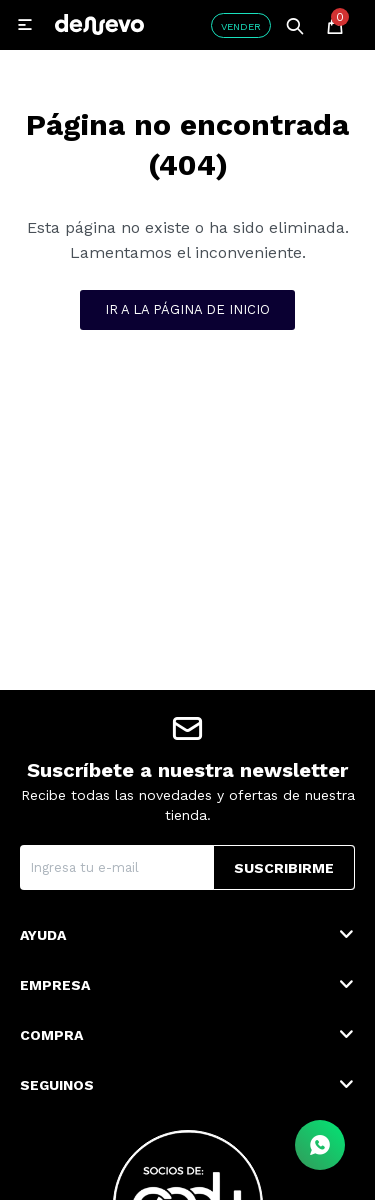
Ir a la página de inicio (187, 309)
